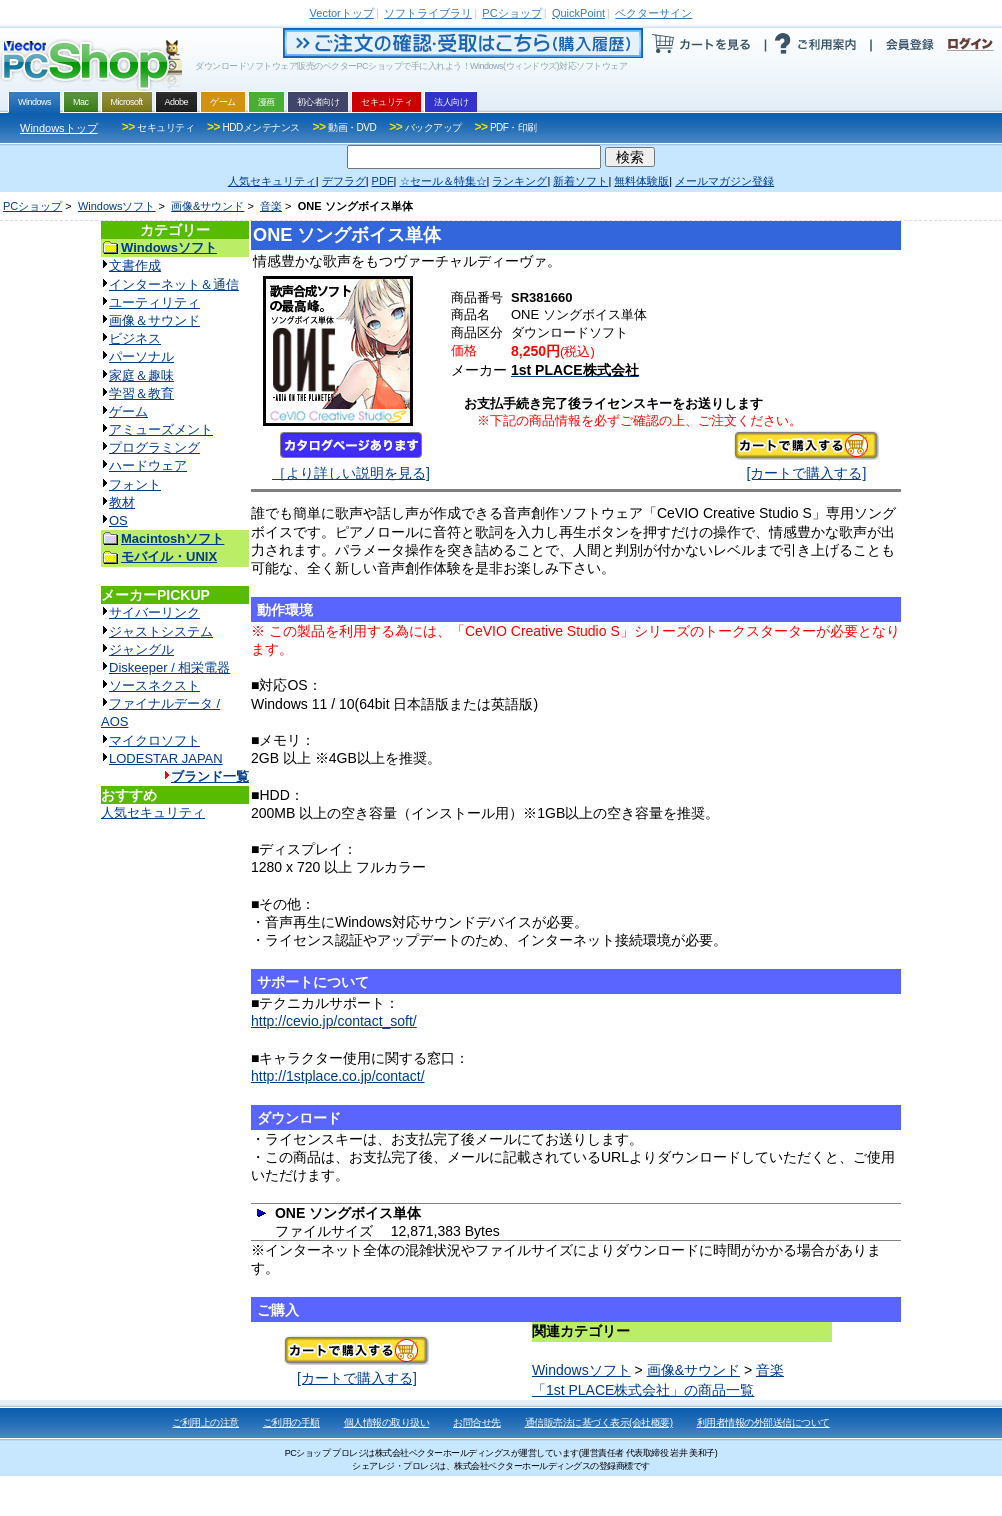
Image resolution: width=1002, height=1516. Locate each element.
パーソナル (141, 356)
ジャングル (141, 649)
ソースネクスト (154, 685)
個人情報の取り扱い (387, 1422)
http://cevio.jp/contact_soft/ (334, 1021)
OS (118, 520)
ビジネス (135, 338)
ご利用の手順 (291, 1422)
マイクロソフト (154, 740)
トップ (342, 13)
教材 (122, 502)
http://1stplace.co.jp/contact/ (338, 1076)
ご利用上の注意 (205, 1422)
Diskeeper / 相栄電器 (169, 667)
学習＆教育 (141, 393)
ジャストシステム (161, 631)
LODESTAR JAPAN (166, 758)
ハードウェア (148, 465)
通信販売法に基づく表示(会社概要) (599, 1422)
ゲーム (128, 411)
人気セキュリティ (153, 812)
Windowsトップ (59, 128)
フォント (135, 484)
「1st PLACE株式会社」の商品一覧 (643, 1390)
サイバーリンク (154, 612)
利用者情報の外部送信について (763, 1422)
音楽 (271, 206)
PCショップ (32, 206)
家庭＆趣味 (141, 375)
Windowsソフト (117, 206)
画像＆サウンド (154, 320)
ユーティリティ (154, 302)
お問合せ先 (477, 1422)
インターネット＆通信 (174, 284)
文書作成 (135, 265)
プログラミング (154, 447)
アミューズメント (161, 429)
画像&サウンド (207, 206)
